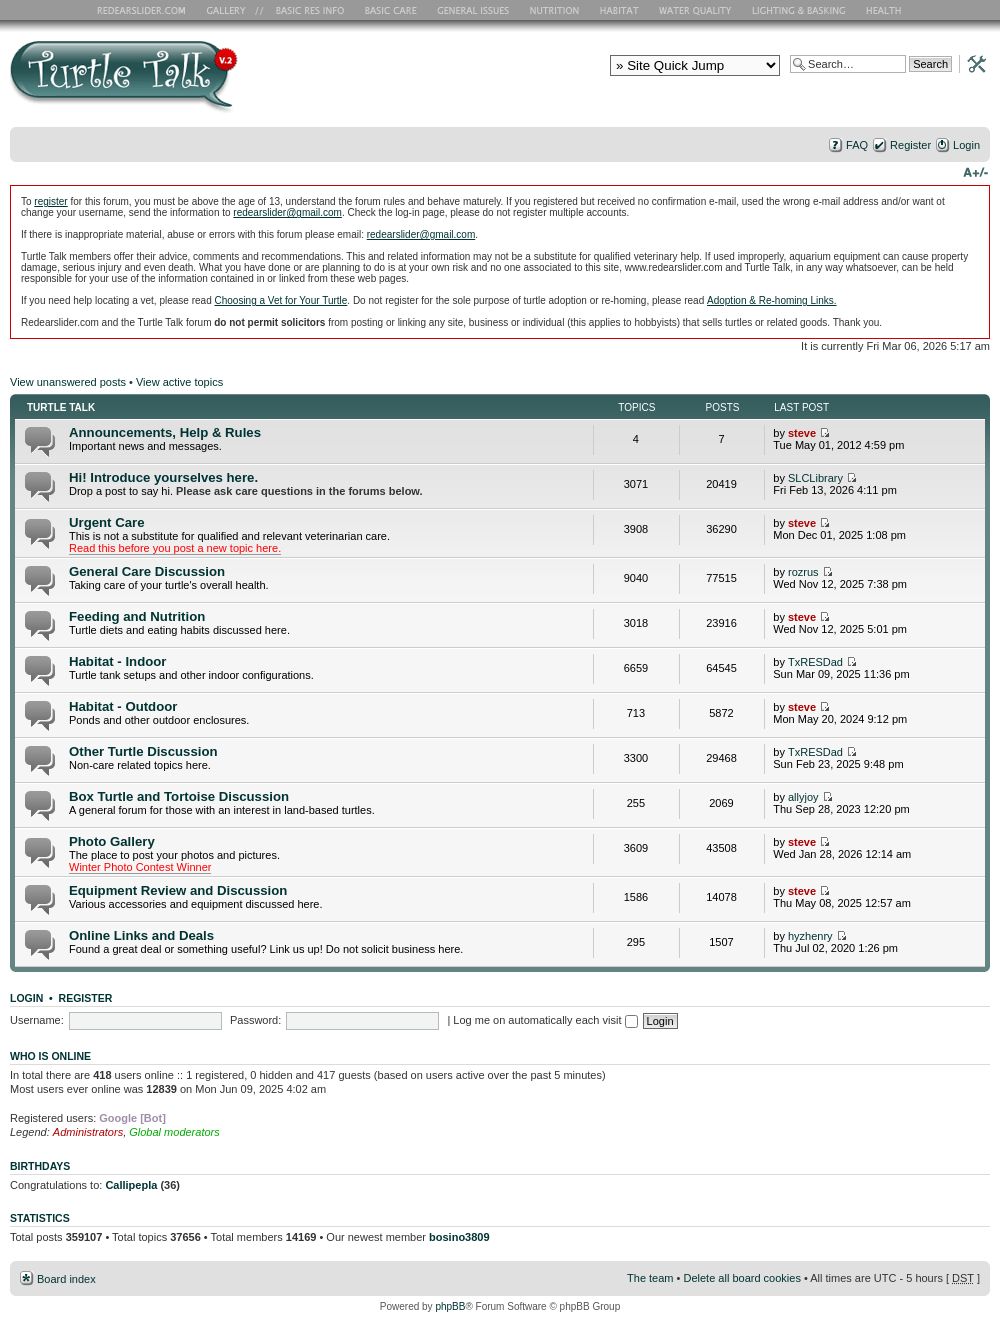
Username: (37, 1020)
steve (802, 433)
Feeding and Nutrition (137, 616)
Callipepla (131, 1185)
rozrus (803, 572)
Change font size (975, 171)
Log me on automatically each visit (545, 1020)
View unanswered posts (68, 382)
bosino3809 (459, 1237)
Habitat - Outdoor (123, 706)
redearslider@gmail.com (287, 212)
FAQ (857, 145)
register (50, 201)
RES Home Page (145, 10)
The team (650, 1278)
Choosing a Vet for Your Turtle (280, 300)
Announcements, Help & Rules (165, 432)
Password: (255, 1020)
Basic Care (390, 10)
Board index (66, 1279)
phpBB (450, 1306)
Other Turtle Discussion (143, 751)
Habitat (620, 10)
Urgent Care (106, 522)
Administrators (88, 1132)
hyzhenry (810, 936)
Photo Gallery (112, 841)
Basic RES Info (305, 10)
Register (910, 145)
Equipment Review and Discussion (178, 890)
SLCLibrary (815, 478)
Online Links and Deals (141, 935)
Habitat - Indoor (117, 661)
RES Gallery (232, 10)
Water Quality (695, 10)
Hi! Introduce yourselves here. (163, 477)
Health (885, 10)
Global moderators (174, 1132)
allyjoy (803, 797)
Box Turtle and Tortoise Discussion (179, 796)
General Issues (475, 10)
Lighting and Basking (800, 10)
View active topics (179, 382)
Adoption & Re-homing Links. (772, 300)
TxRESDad (815, 662)
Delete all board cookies (741, 1278)
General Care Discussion (147, 571)
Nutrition (557, 10)
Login (966, 145)
